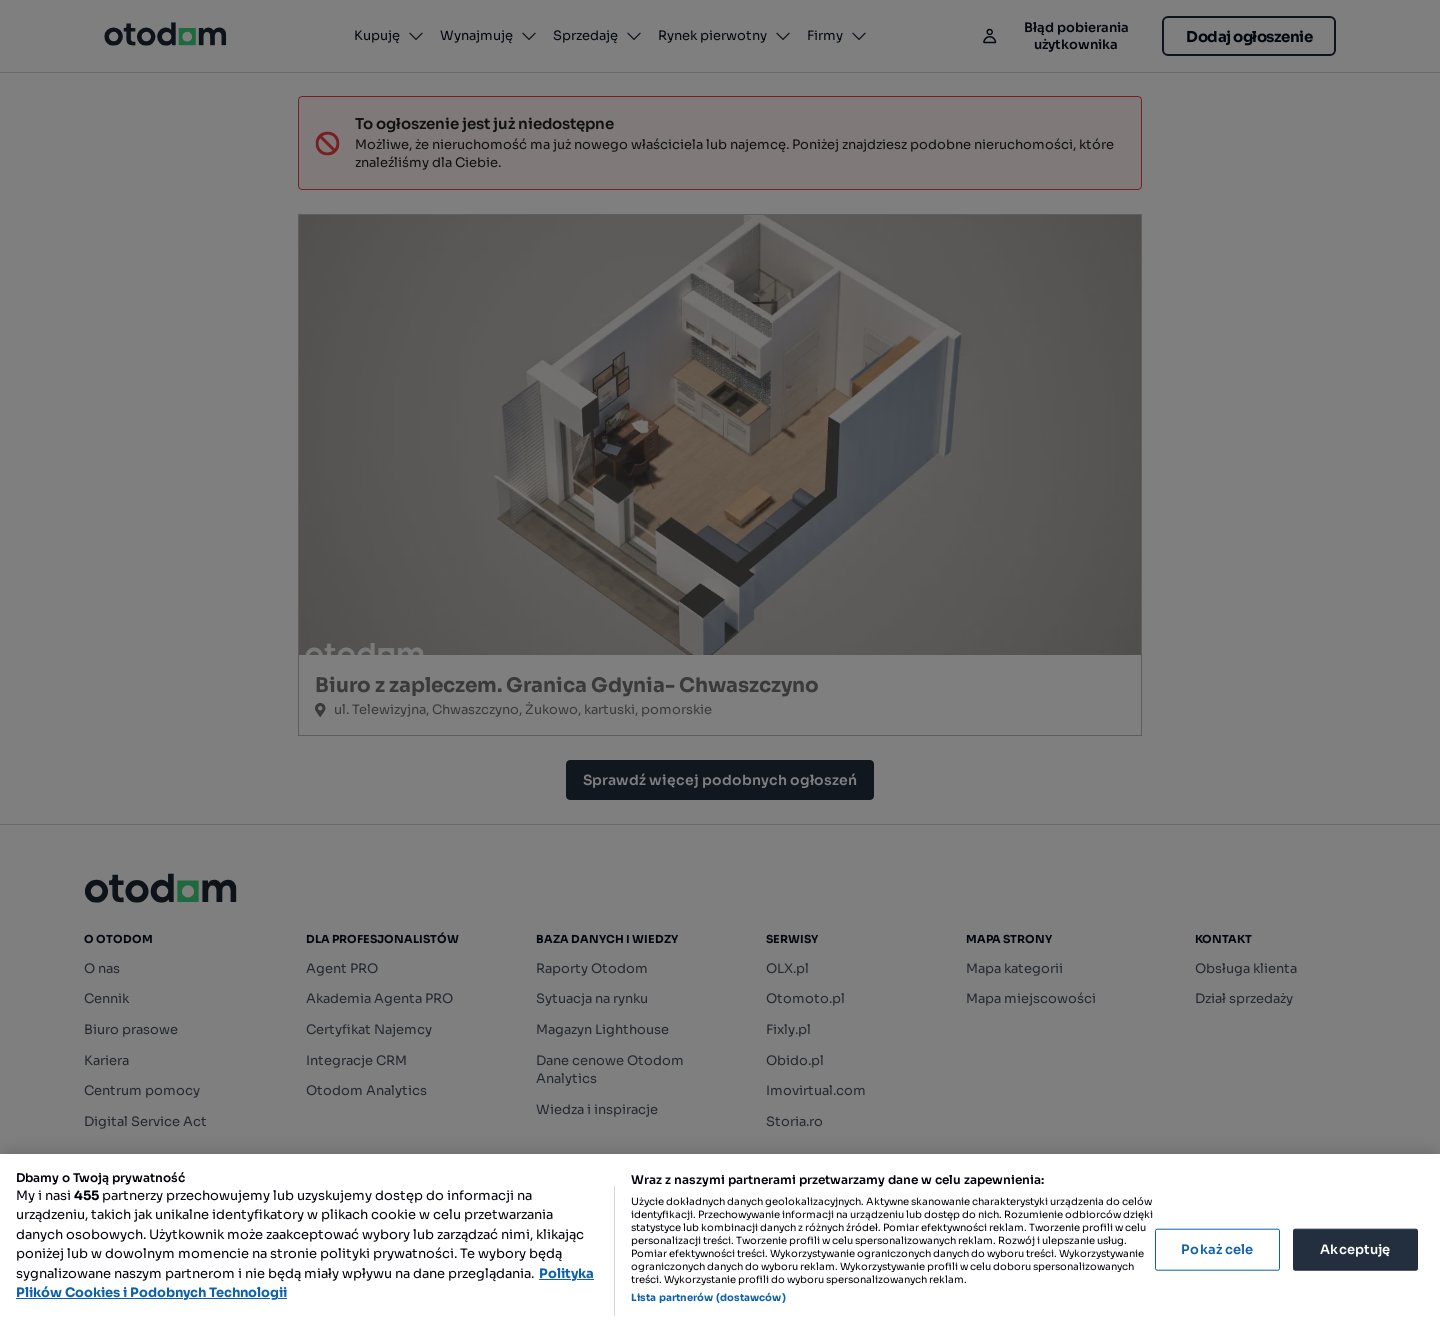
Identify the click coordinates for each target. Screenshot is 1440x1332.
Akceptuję (1355, 1249)
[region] (720, 1243)
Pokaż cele (1217, 1249)
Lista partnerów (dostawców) (708, 1297)
